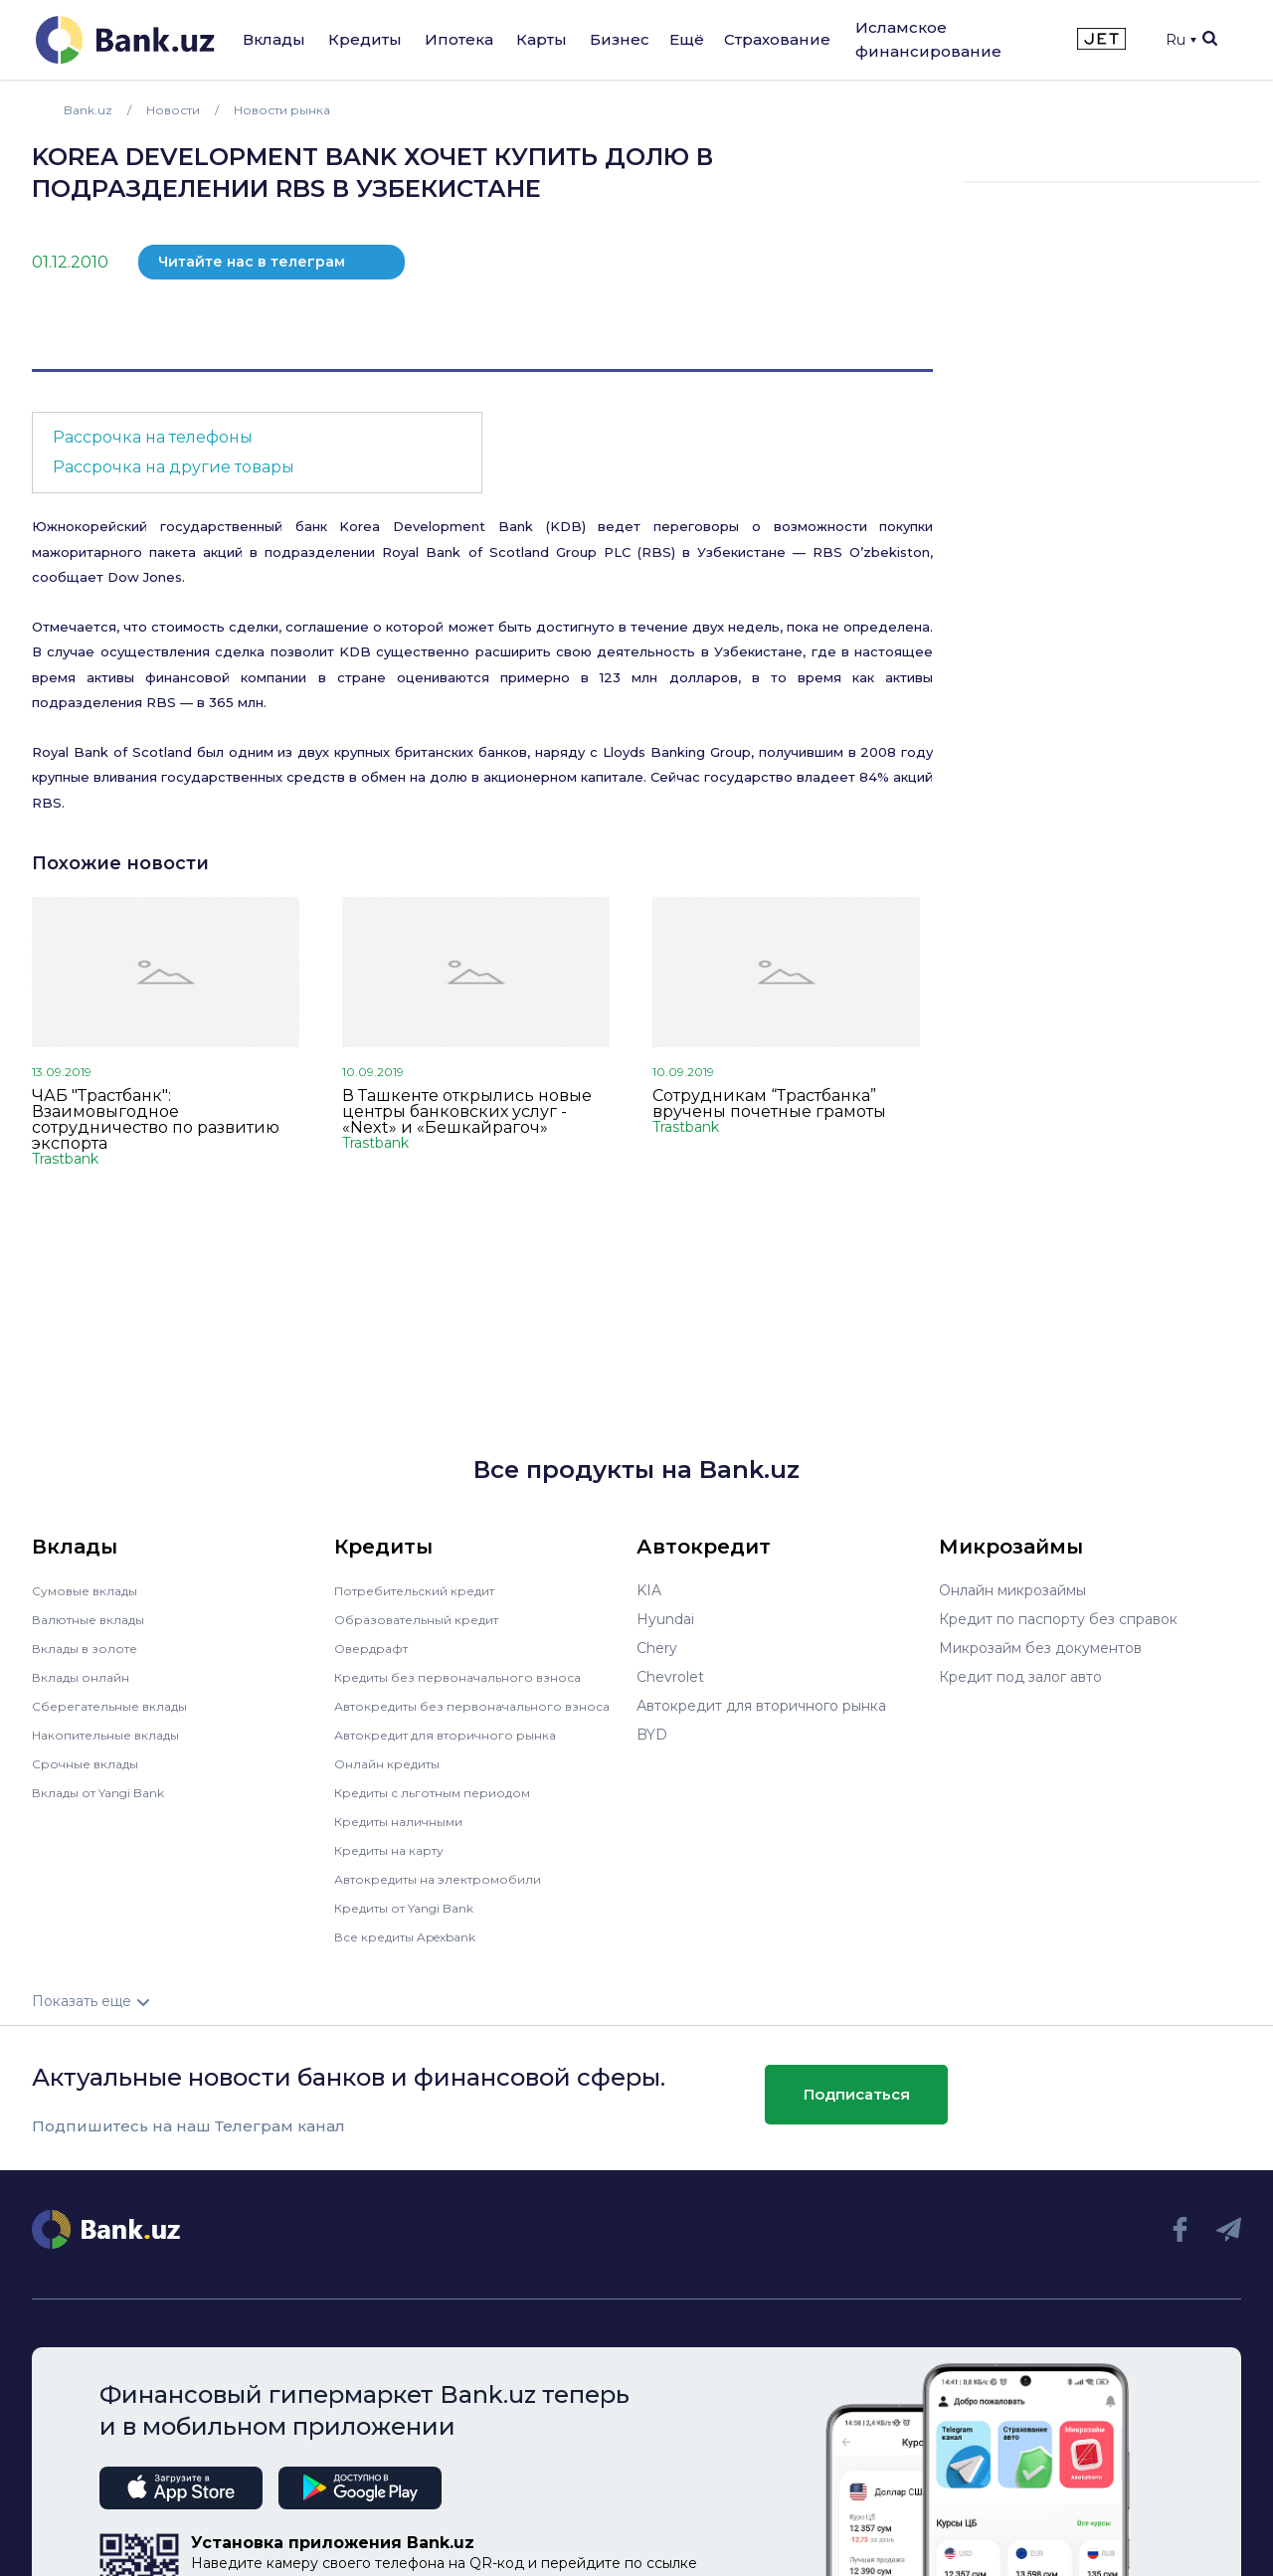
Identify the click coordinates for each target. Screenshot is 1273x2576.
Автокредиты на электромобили (450, 1893)
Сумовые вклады (91, 1590)
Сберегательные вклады (119, 1706)
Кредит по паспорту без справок (1058, 1619)
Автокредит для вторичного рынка (459, 1748)
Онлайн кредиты (394, 1777)
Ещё (686, 39)
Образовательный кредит (426, 1619)
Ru (1181, 40)
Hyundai (665, 1619)
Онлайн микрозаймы (1012, 1590)
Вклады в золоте (91, 1648)
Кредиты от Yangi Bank (416, 1922)
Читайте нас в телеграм (251, 262)
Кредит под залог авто (1020, 1677)
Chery (656, 1648)
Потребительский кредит (426, 1590)
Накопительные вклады (116, 1735)
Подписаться (857, 2108)
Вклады (274, 39)
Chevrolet (670, 1677)
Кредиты (365, 39)
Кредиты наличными (407, 1835)
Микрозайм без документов (1040, 1648)
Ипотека (459, 39)
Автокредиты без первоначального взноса (461, 1713)
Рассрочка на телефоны (153, 437)
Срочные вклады (91, 1763)
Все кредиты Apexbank (417, 1950)
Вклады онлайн (87, 1677)
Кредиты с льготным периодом (445, 1806)
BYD (651, 1735)
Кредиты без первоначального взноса (471, 1677)
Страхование (777, 39)
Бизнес (619, 39)
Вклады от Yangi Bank (110, 1792)
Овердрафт (375, 1648)
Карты (541, 39)
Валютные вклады (96, 1619)
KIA (648, 1590)
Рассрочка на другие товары (173, 467)
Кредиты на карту (398, 1864)
